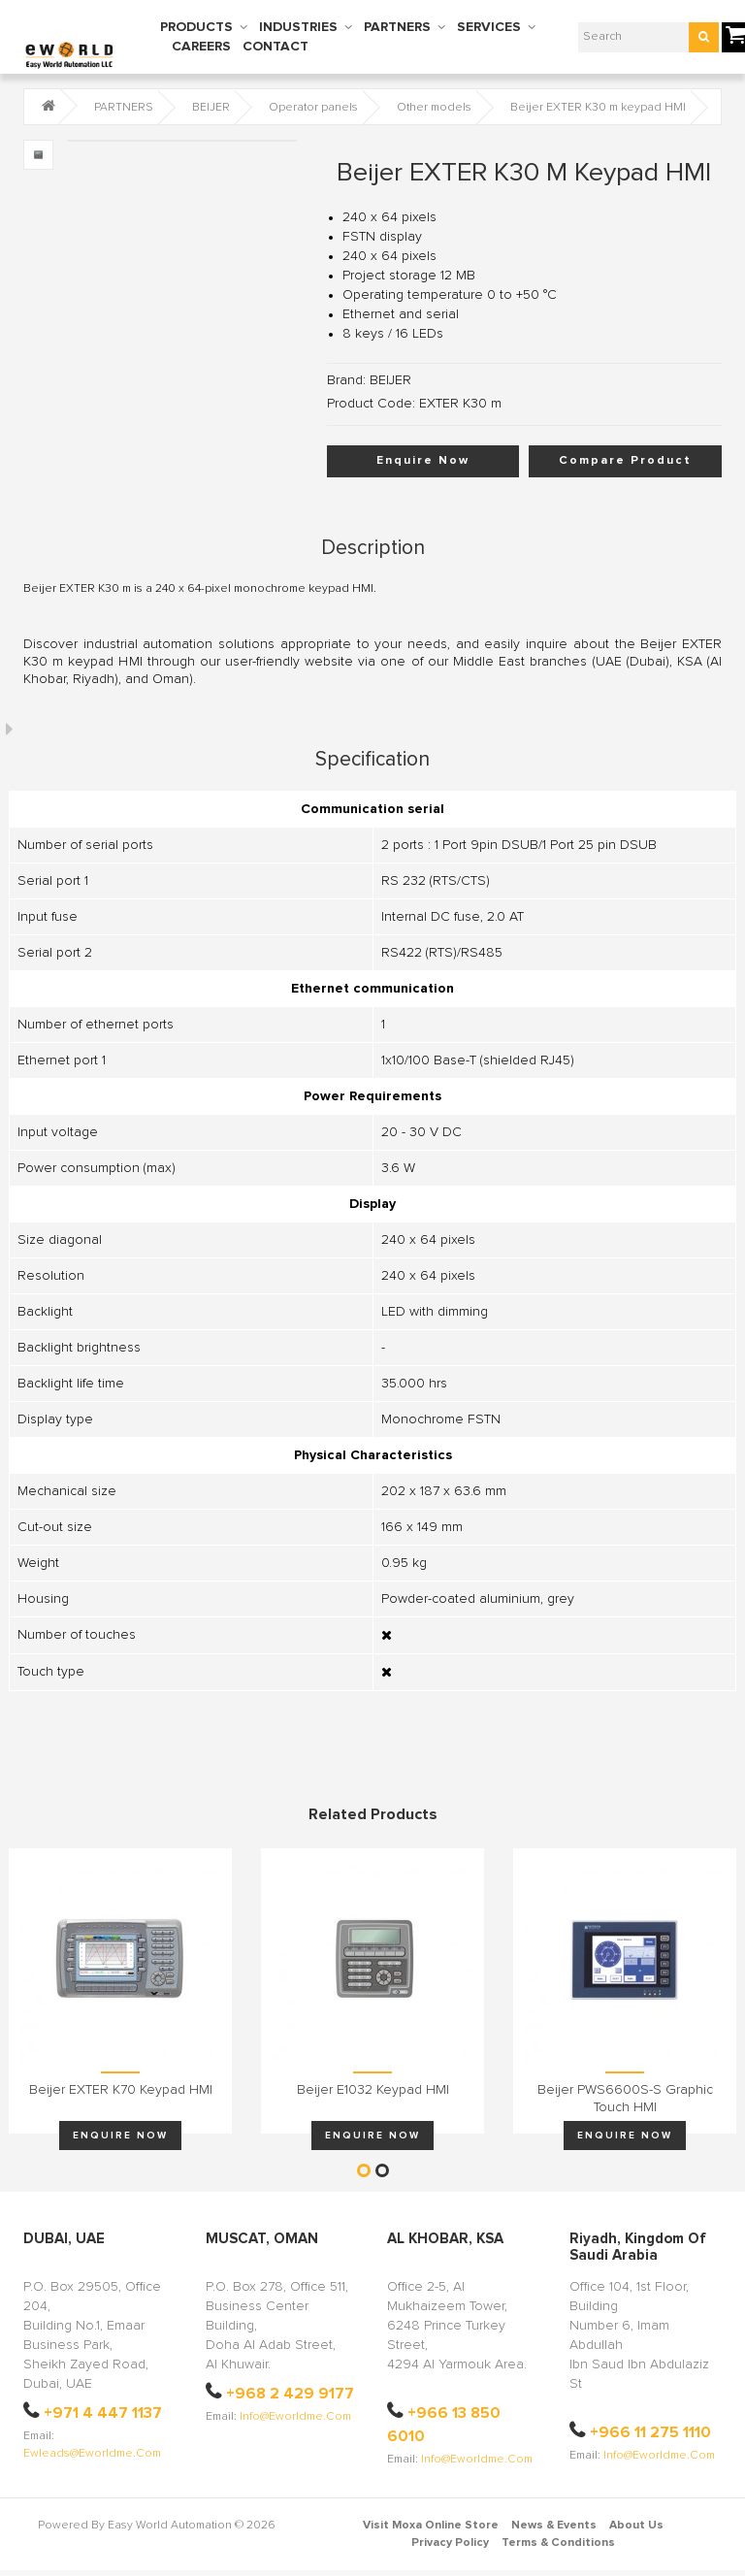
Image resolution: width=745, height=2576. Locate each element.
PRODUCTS (196, 27)
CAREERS (201, 46)
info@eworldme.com (295, 2417)
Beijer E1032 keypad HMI (373, 2090)
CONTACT (275, 46)
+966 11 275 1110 (650, 2432)
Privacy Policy (450, 2543)
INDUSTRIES (298, 27)
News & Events (554, 2525)
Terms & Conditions (558, 2543)
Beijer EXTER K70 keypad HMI (120, 2090)
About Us (636, 2525)
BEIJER (211, 108)
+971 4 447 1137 (103, 2413)
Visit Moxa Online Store (431, 2525)
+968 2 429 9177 (290, 2393)
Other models (434, 108)
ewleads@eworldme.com (92, 2454)
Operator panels (313, 108)
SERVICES (489, 27)
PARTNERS (397, 27)
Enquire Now (423, 461)
